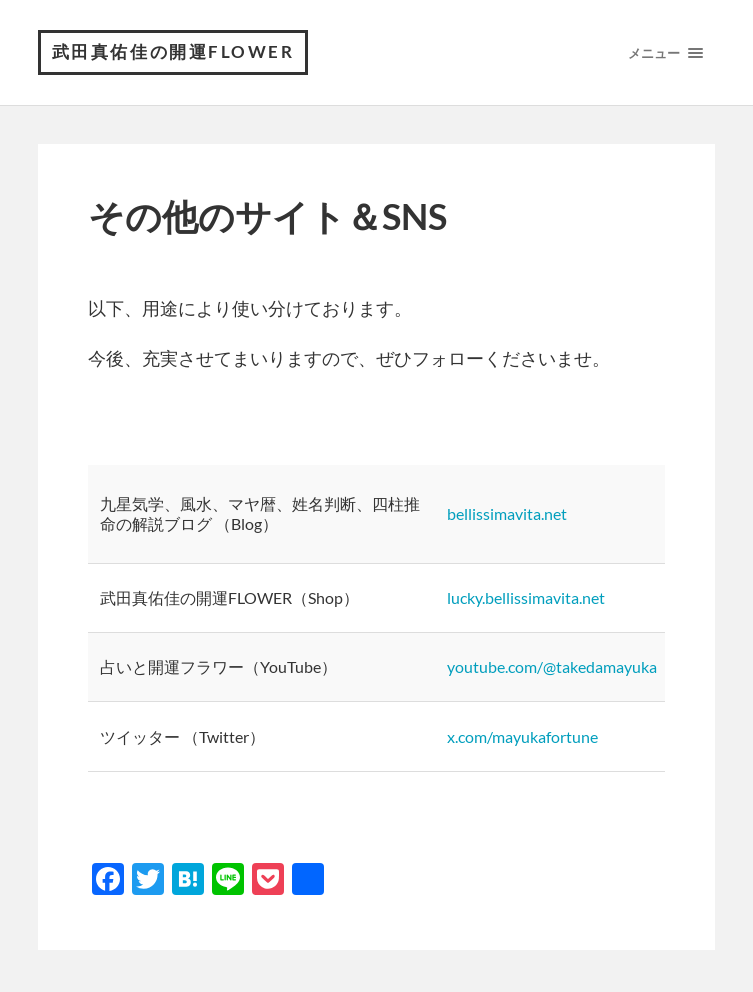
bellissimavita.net (507, 517)
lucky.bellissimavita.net (526, 601)
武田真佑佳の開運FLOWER (178, 54)
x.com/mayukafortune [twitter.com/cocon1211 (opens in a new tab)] (522, 740)
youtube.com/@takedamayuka (552, 671)
